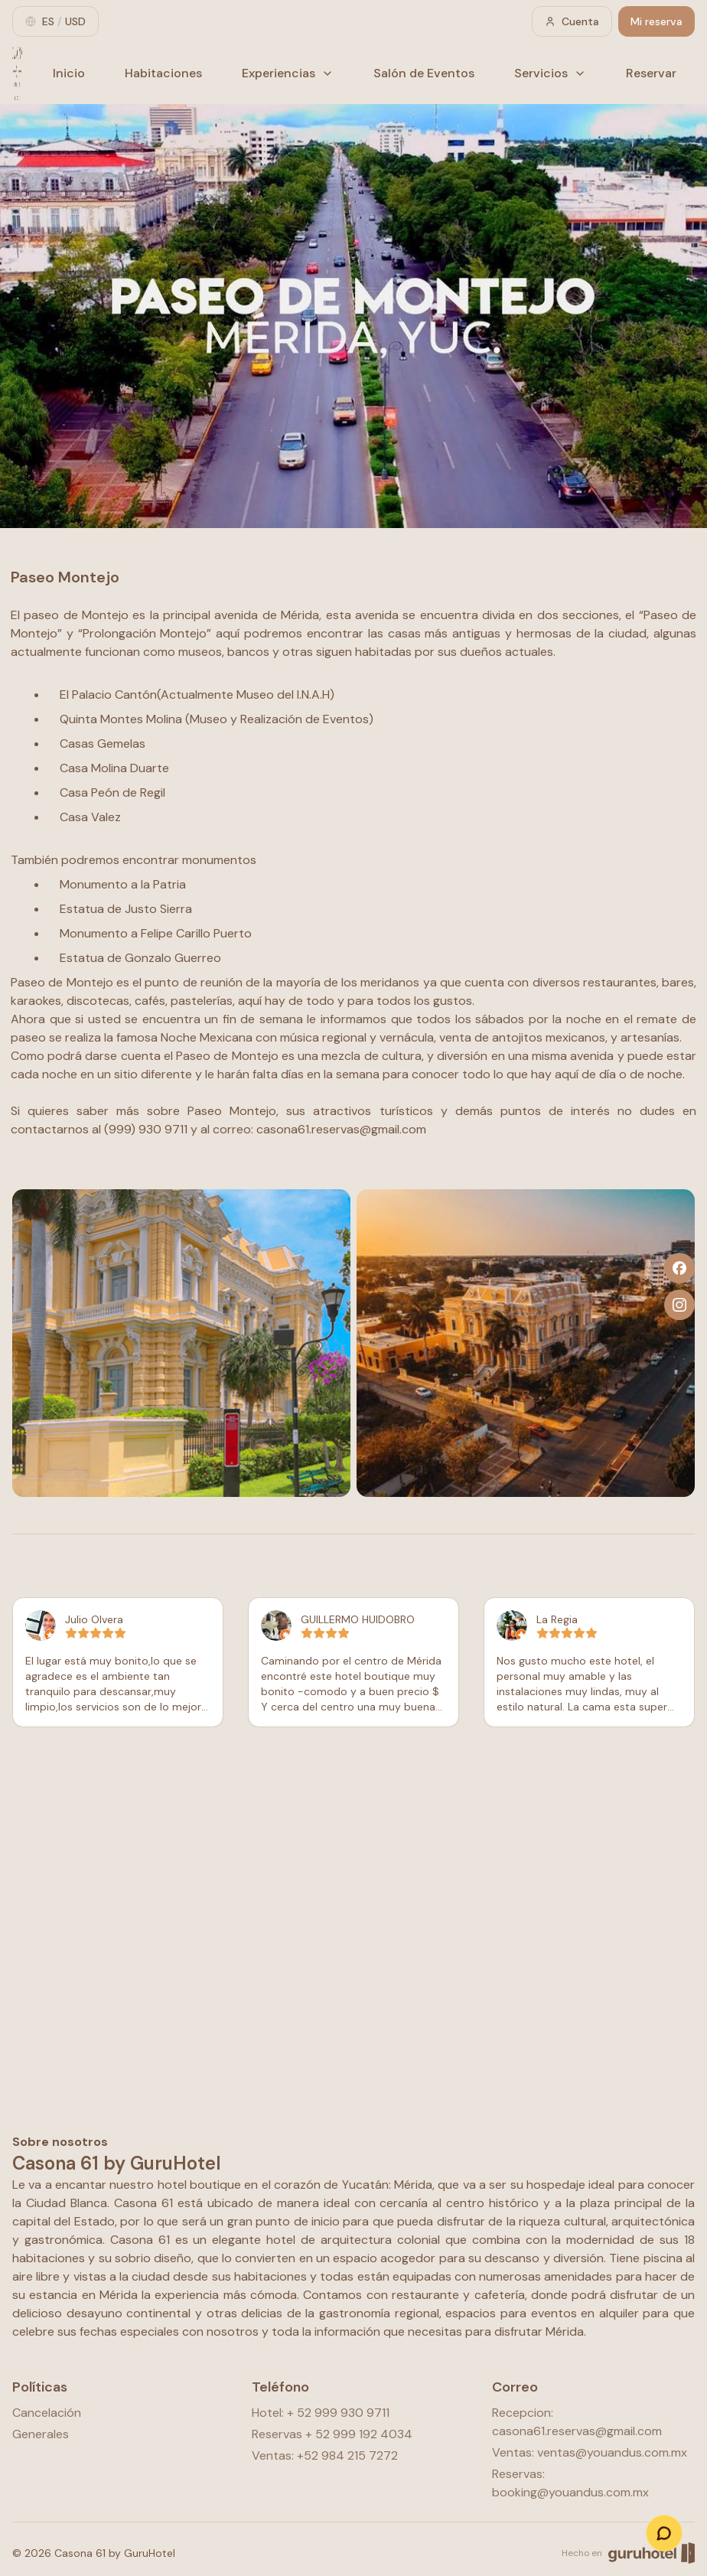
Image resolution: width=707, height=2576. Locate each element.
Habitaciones (163, 73)
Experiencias (288, 73)
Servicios (550, 73)
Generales (40, 2434)
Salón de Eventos (423, 73)
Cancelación (46, 2413)
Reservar (651, 73)
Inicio (69, 73)
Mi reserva (656, 21)
